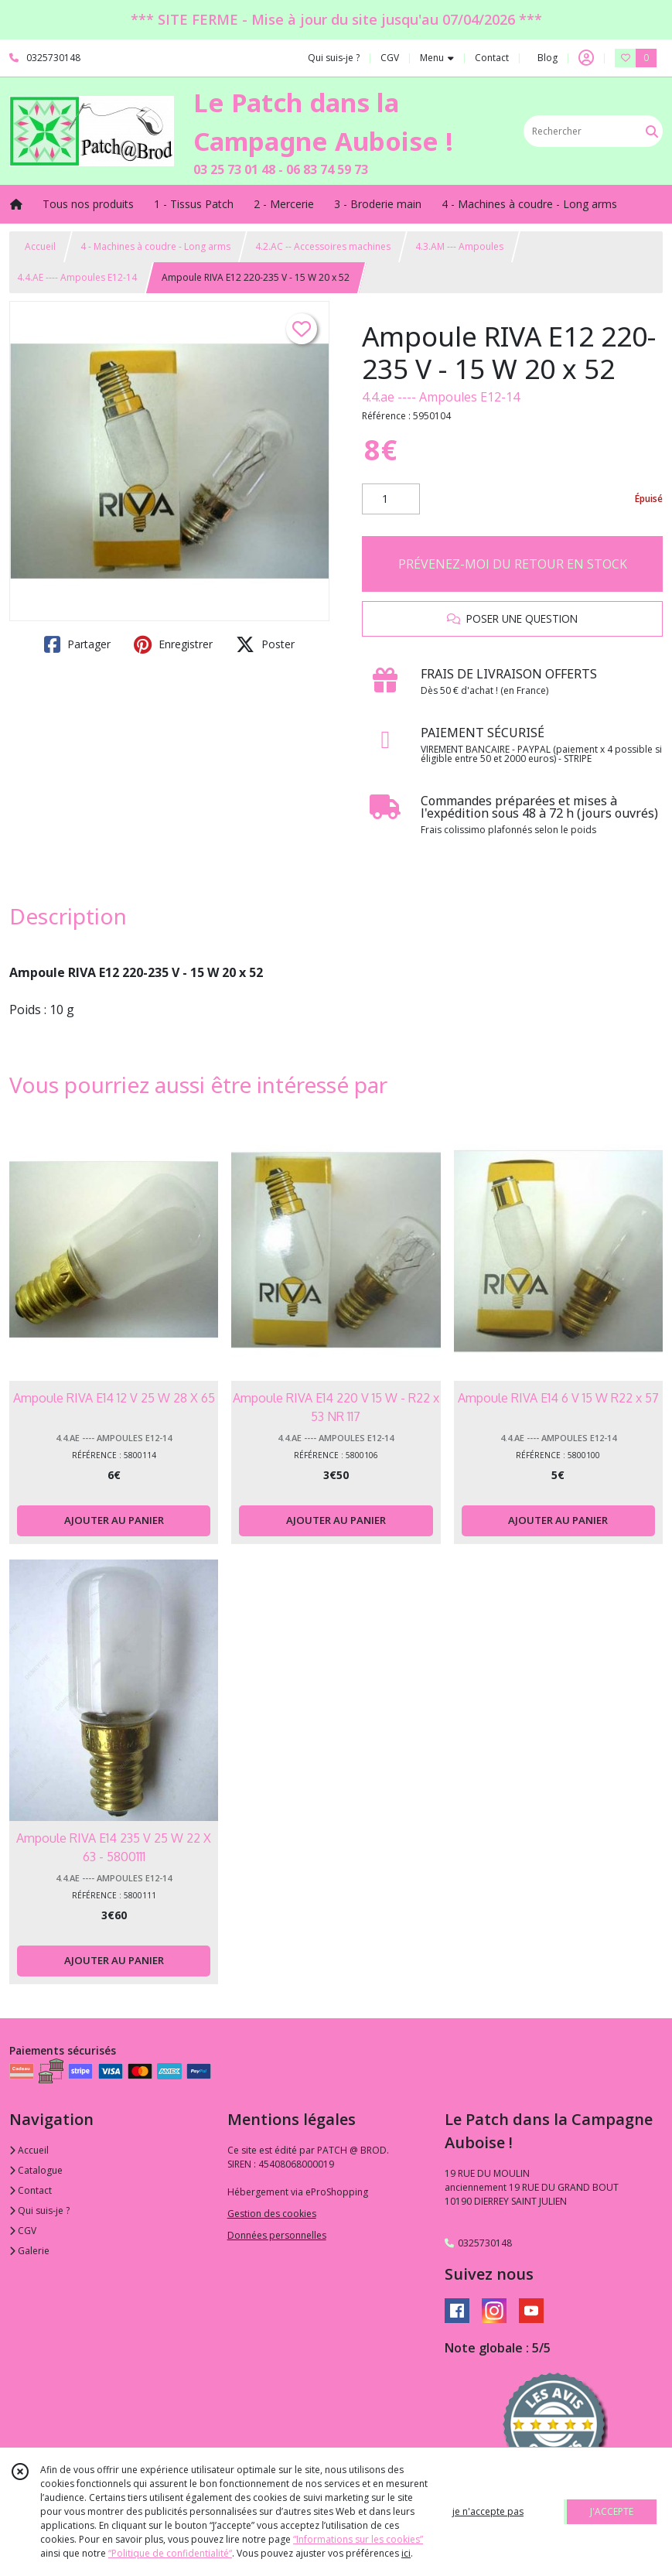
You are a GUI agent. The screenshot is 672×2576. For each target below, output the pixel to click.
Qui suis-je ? (39, 2210)
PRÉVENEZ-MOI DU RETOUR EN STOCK (512, 563)
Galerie (29, 2250)
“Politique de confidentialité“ (170, 2553)
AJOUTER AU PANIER (114, 1520)
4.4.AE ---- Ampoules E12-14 (77, 277)
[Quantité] (391, 498)
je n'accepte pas (488, 2511)
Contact (492, 57)
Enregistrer (173, 644)
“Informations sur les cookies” (358, 2539)
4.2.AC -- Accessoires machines (323, 246)
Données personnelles (276, 2235)
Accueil (40, 246)
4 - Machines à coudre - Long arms (155, 246)
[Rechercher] (652, 131)
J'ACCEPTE (611, 2511)
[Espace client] (586, 58)
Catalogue (36, 2170)
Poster (265, 644)
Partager (77, 644)
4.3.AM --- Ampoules (459, 246)
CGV (22, 2230)
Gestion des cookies (271, 2213)
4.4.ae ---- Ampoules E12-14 (441, 396)
